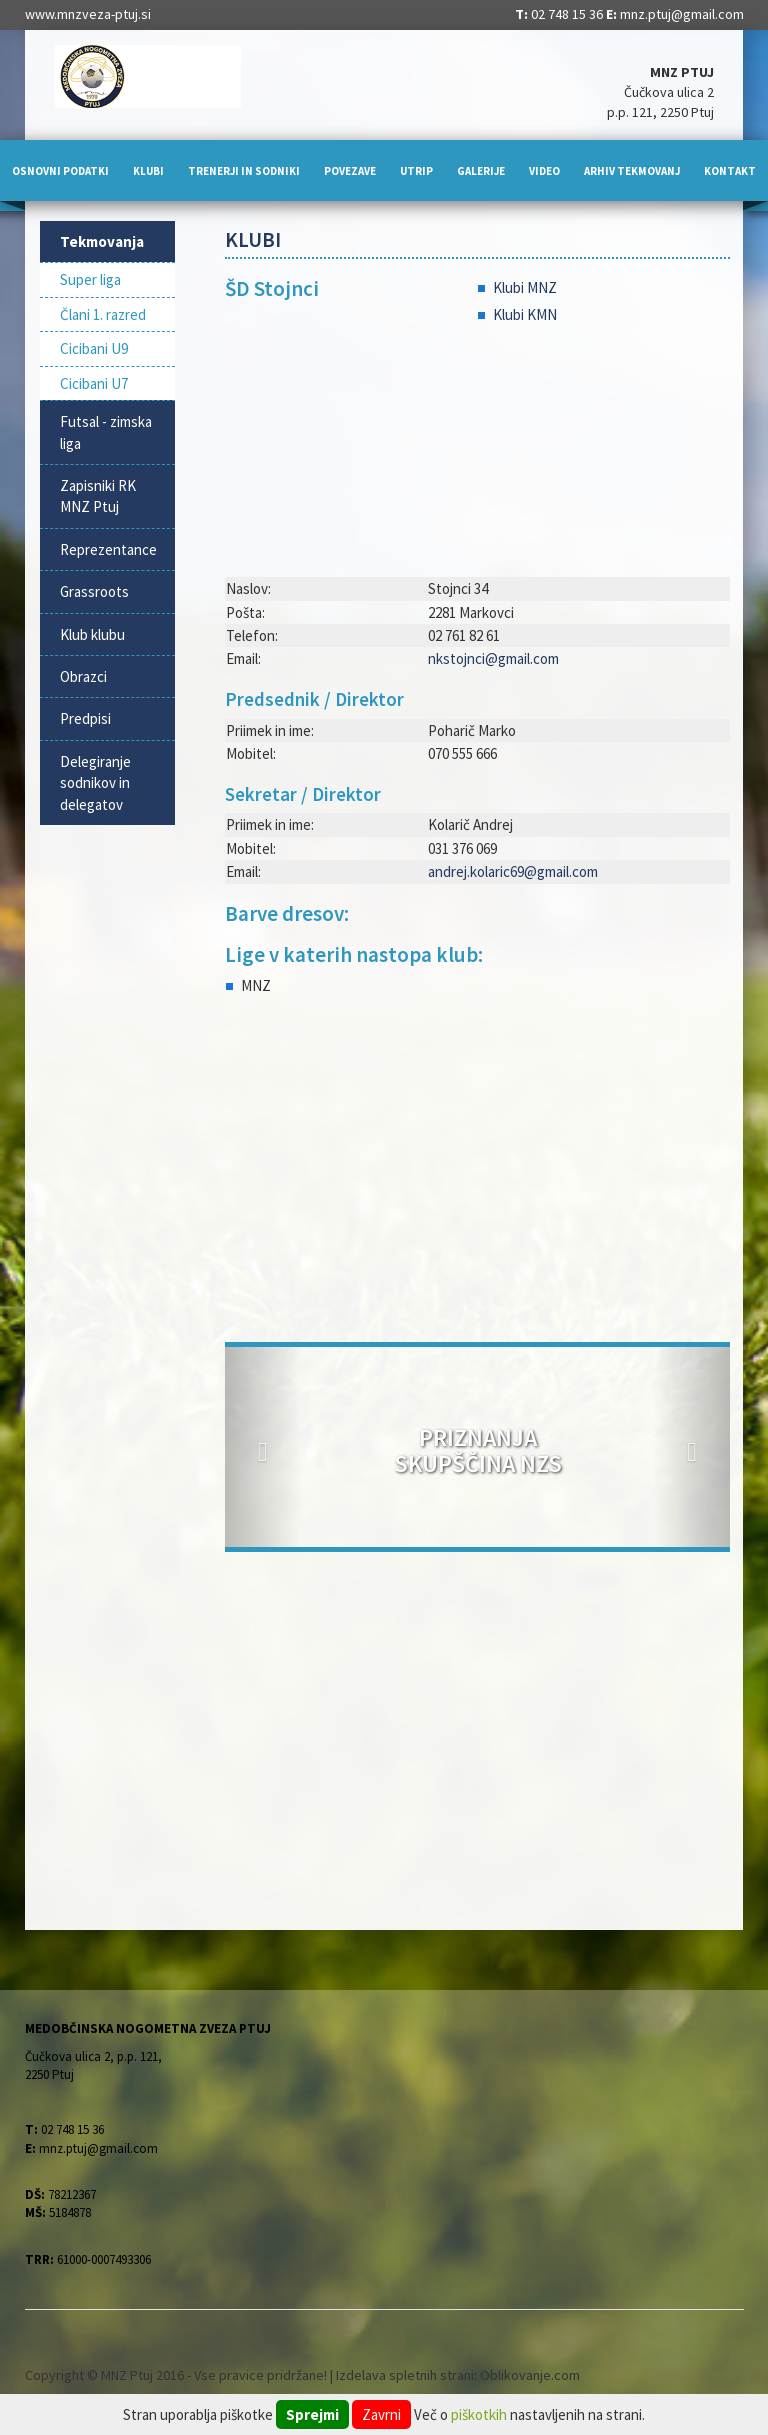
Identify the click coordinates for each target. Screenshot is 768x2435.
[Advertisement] (477, 1172)
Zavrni (381, 2414)
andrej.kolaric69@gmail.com (513, 871)
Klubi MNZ (525, 287)
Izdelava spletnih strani (405, 2375)
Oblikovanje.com (530, 2375)
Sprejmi (312, 2414)
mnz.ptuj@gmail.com (682, 14)
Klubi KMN (525, 314)
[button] (263, 1447)
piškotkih (479, 2414)
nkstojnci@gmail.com (493, 658)
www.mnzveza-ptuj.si (88, 14)
